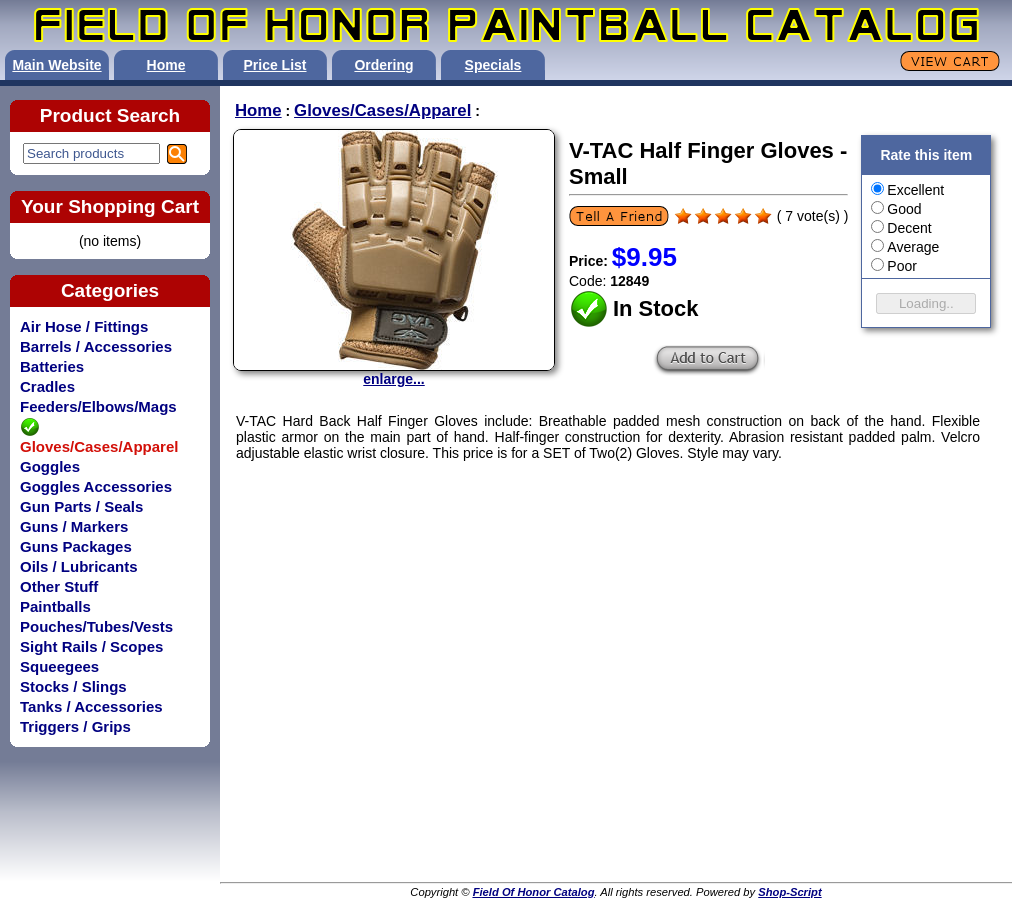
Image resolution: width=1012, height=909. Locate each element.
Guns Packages (76, 546)
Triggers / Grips (75, 726)
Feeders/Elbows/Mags (98, 406)
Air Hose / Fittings (84, 326)
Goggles (50, 466)
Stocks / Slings (73, 686)
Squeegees (59, 666)
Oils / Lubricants (79, 566)
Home (166, 65)
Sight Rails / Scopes (91, 646)
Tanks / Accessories (91, 706)
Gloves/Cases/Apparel (382, 110)
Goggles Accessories (96, 486)
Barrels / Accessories (96, 346)
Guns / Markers (74, 526)
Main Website (56, 65)
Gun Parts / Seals (81, 506)
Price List (274, 65)
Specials (493, 65)
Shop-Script (789, 892)
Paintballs (55, 606)
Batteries (52, 366)
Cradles (47, 386)
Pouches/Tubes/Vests (96, 626)
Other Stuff (59, 586)
